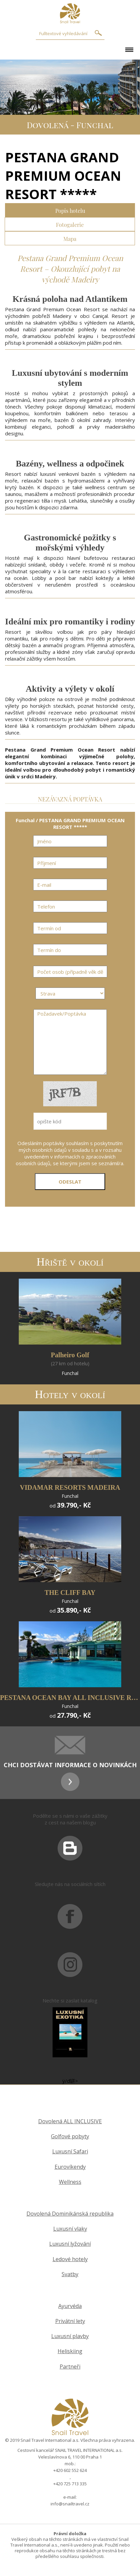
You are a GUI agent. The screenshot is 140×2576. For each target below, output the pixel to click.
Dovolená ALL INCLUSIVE (70, 2121)
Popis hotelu (70, 209)
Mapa (69, 238)
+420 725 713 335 (70, 2484)
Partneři (70, 2367)
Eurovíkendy (70, 2167)
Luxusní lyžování (70, 2244)
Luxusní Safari (70, 2151)
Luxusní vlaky (70, 2229)
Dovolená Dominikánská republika (70, 2214)
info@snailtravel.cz (70, 2504)
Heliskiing (70, 2351)
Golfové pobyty (70, 2136)
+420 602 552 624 (70, 2470)
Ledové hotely (70, 2259)
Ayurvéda (70, 2306)
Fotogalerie (70, 224)
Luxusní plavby (70, 2336)
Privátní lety (70, 2321)
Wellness (70, 2182)
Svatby (70, 2274)
